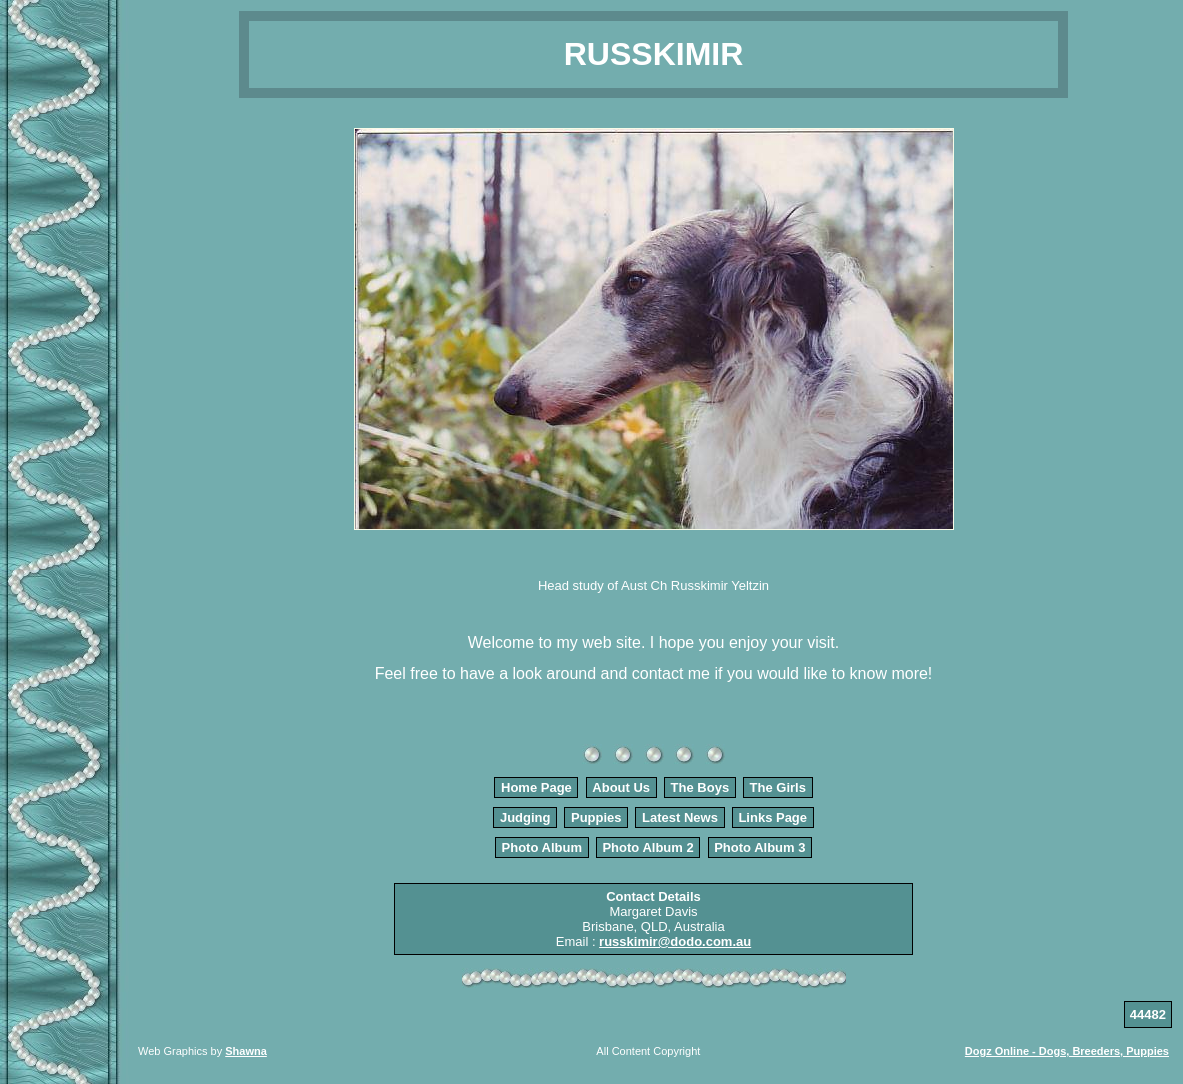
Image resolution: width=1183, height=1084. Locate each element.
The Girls (778, 787)
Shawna (246, 1051)
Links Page (772, 817)
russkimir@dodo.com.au (675, 941)
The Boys (700, 787)
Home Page (536, 787)
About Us (621, 787)
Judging (525, 817)
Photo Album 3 (759, 847)
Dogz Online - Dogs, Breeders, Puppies (1067, 1051)
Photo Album (542, 847)
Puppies (596, 817)
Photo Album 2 (647, 847)
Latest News (680, 817)
